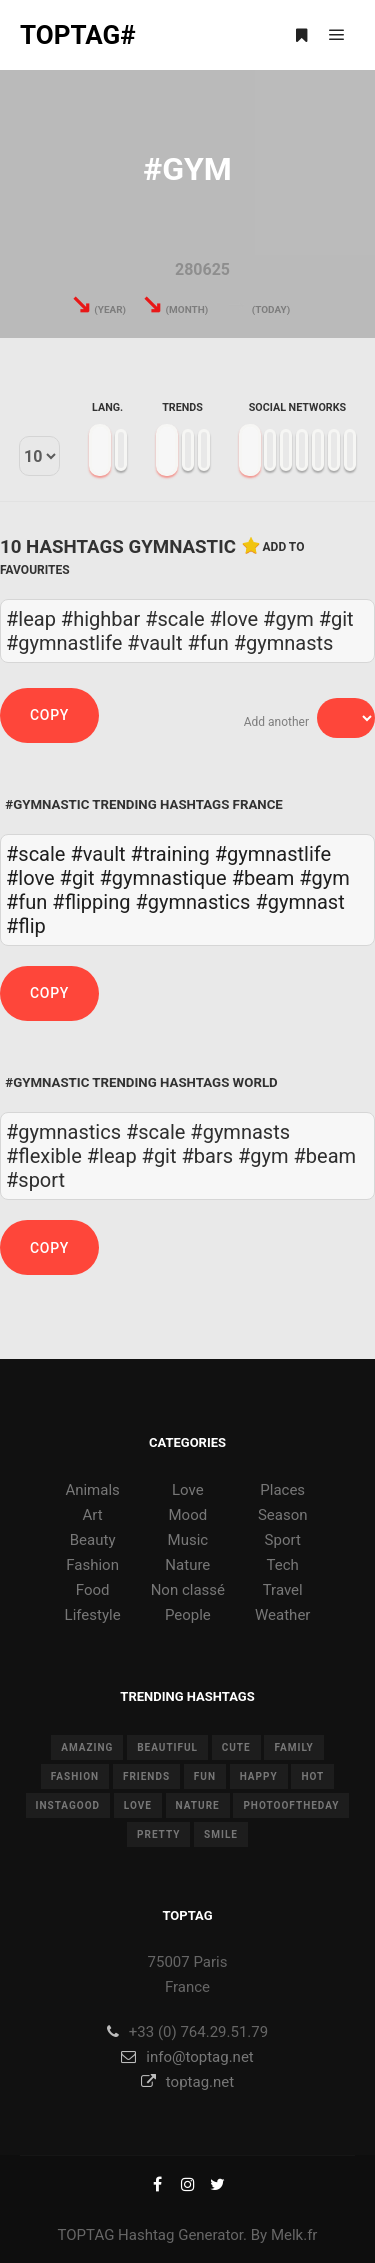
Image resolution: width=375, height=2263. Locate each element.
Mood (188, 1515)
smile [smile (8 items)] (221, 1834)
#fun (26, 902)
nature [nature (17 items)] (198, 1805)
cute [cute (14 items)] (236, 1747)
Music (188, 1540)
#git (77, 878)
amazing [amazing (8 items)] (87, 1747)
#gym (324, 878)
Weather (282, 1615)
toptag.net (187, 2082)
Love (188, 1490)
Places (282, 1490)
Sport (283, 1540)
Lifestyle (93, 1615)
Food (93, 1590)
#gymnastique (163, 878)
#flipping (91, 902)
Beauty (93, 1540)
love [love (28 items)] (138, 1805)
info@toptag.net (187, 2057)
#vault (97, 854)
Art (93, 1515)
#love (30, 878)
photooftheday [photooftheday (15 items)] (291, 1805)
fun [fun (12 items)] (205, 1776)
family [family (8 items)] (293, 1747)
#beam (263, 878)
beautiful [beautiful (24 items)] (167, 1747)
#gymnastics (192, 902)
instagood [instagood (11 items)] (68, 1805)
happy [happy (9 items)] (259, 1776)
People (188, 1615)
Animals (92, 1490)
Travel (283, 1590)
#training (170, 854)
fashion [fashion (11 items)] (75, 1776)
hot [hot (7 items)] (312, 1776)
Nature (187, 1565)
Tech (283, 1565)
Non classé (188, 1590)
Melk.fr (294, 2235)
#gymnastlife (273, 854)
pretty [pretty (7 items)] (158, 1834)
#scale (35, 854)
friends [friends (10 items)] (146, 1776)
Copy (49, 715)
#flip (26, 926)
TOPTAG (86, 2235)
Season (283, 1515)
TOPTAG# (78, 35)
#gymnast (299, 902)
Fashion (92, 1565)
